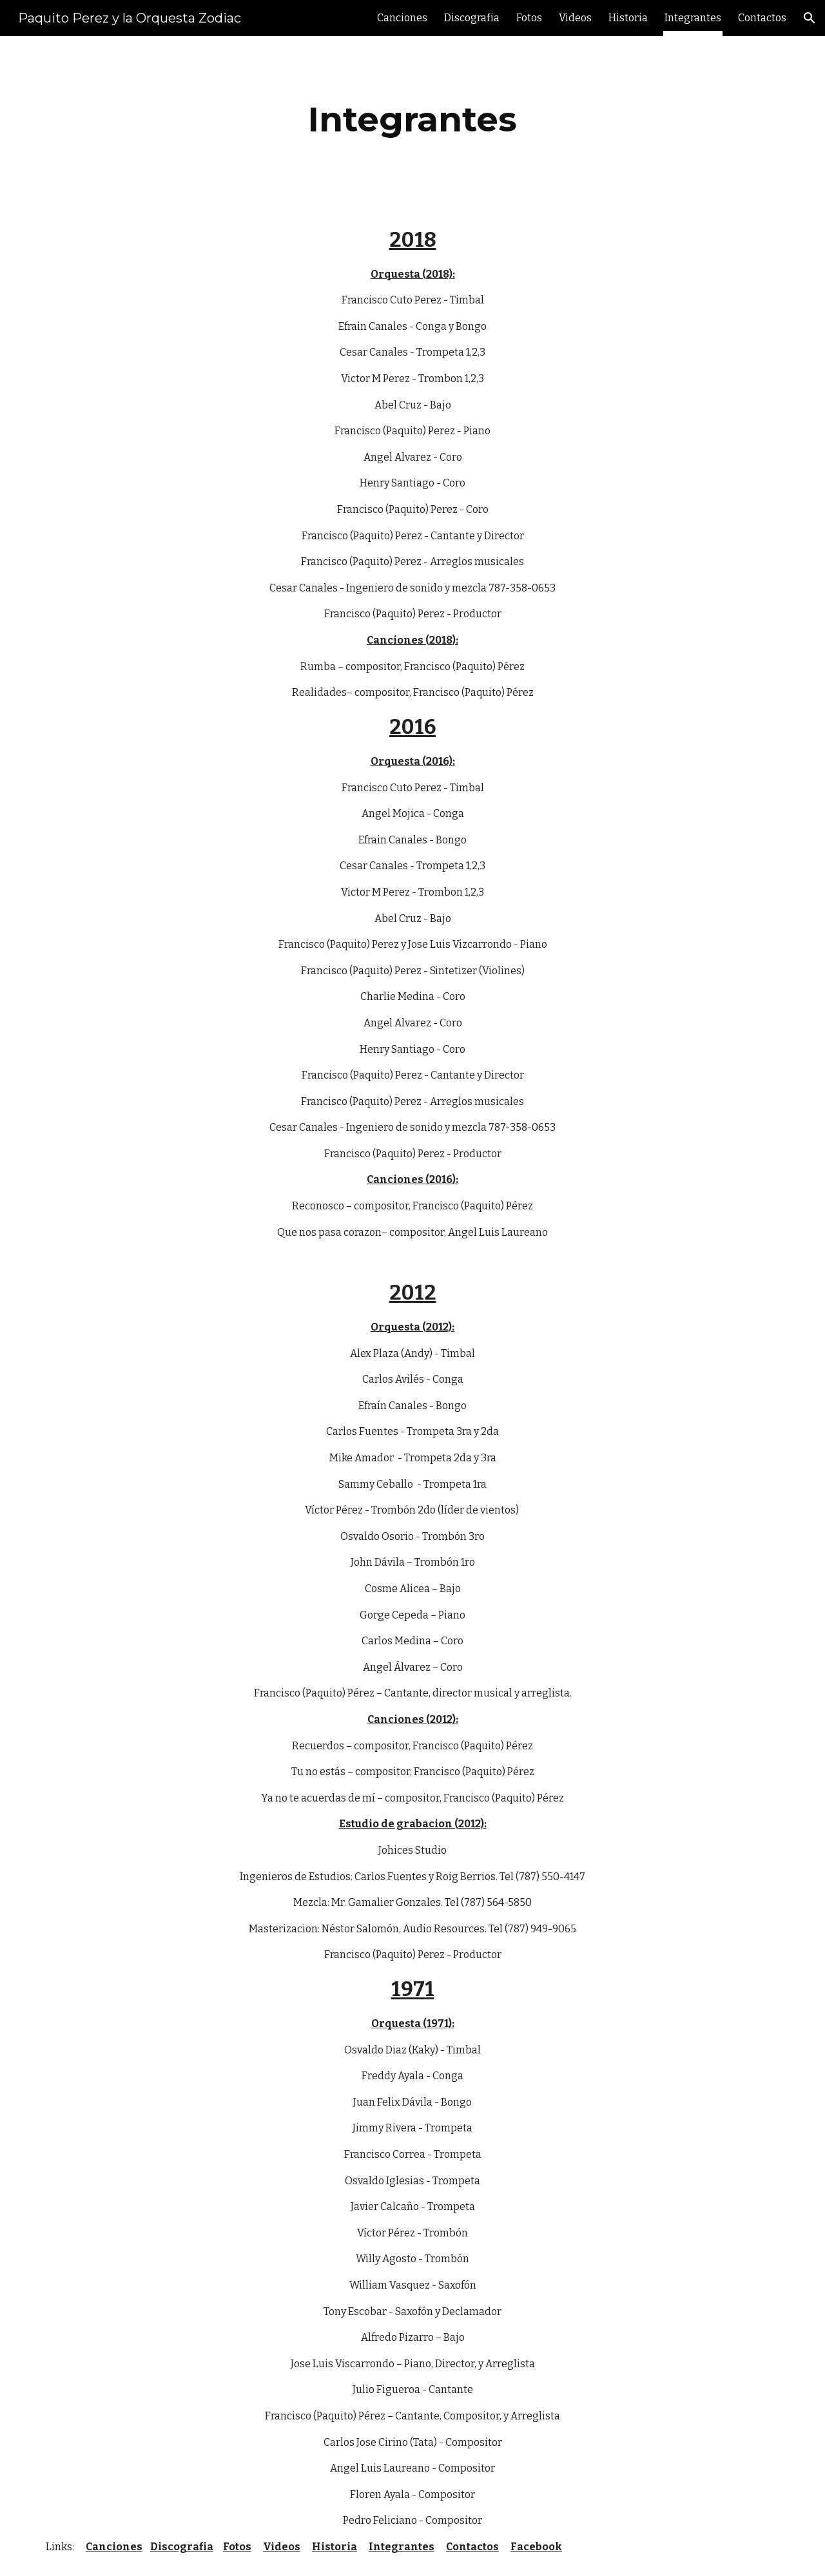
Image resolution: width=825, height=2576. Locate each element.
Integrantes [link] (693, 18)
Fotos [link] (529, 18)
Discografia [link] (472, 18)
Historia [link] (628, 18)
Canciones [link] (402, 18)
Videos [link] (575, 18)
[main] (412, 119)
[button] (809, 18)
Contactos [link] (762, 18)
